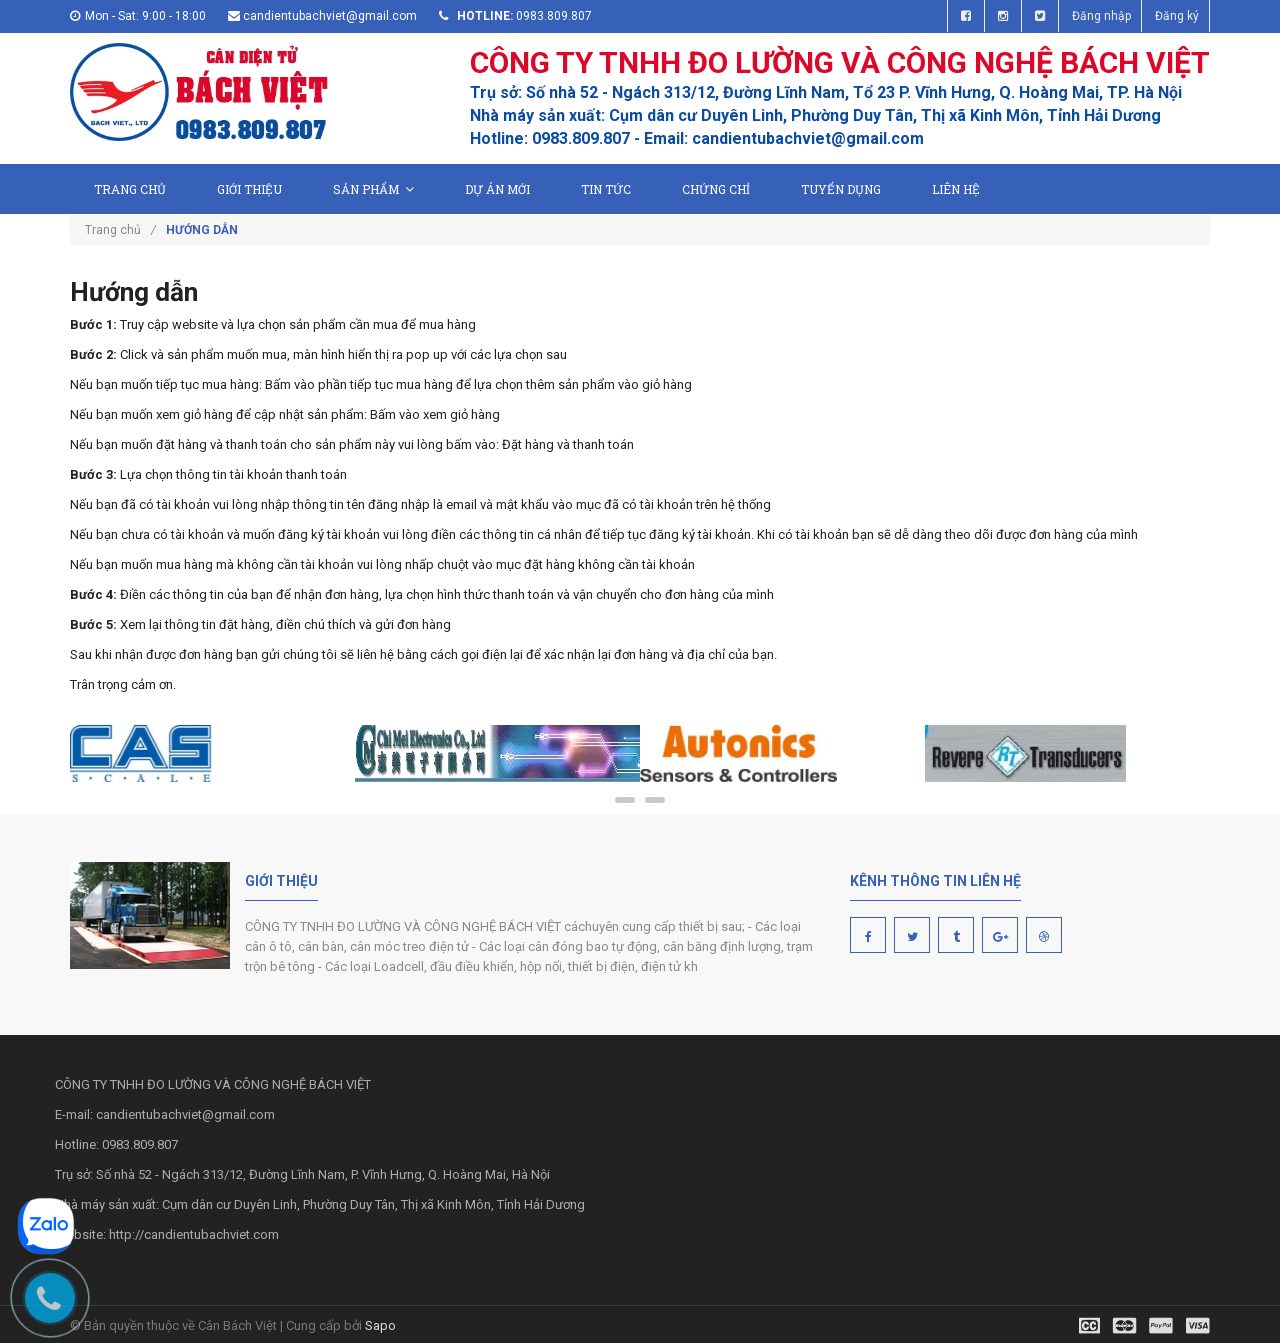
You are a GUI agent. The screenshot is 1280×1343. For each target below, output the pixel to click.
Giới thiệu (249, 189)
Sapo (380, 1325)
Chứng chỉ (716, 189)
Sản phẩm (373, 189)
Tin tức (606, 189)
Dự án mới (497, 189)
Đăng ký (1177, 16)
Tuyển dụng (841, 189)
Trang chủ (130, 189)
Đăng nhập (1101, 16)
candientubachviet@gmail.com (330, 16)
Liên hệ (956, 189)
